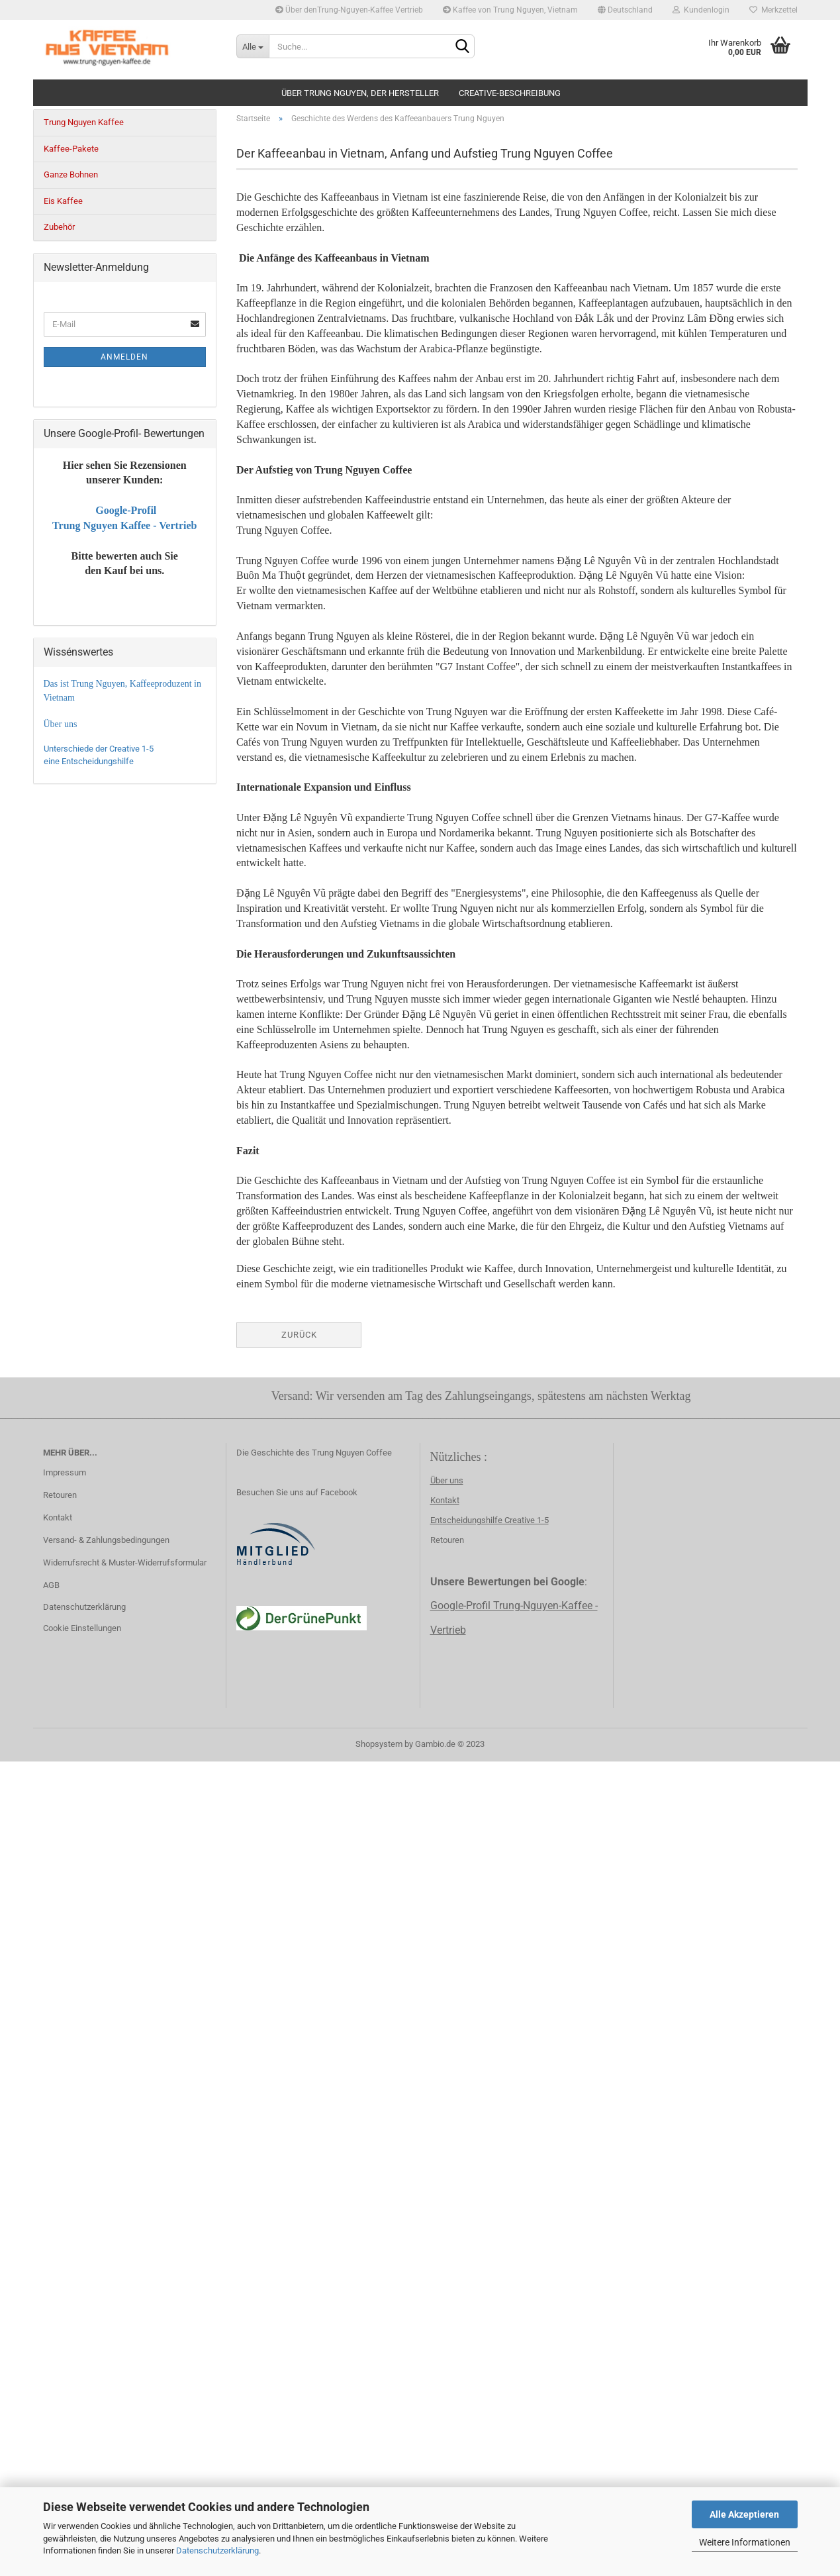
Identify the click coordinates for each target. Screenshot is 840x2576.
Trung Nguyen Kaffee (84, 122)
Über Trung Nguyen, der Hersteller (360, 93)
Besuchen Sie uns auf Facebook (296, 1492)
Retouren (60, 1495)
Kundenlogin (701, 10)
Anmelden (124, 357)
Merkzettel (773, 10)
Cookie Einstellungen (82, 1628)
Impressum (64, 1472)
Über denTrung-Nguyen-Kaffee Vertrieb (349, 10)
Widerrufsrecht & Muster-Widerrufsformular (125, 1562)
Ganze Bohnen (71, 174)
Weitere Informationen (744, 2542)
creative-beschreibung (510, 93)
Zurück (299, 1335)
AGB (51, 1585)
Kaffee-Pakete (71, 149)
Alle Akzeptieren (744, 2514)
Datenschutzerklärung (217, 2550)
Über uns (446, 1480)
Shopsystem (378, 1744)
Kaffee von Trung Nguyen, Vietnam (510, 10)
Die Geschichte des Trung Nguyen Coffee (314, 1453)
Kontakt (57, 1517)
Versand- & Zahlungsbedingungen (106, 1540)
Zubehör (59, 227)
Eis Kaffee (63, 201)
